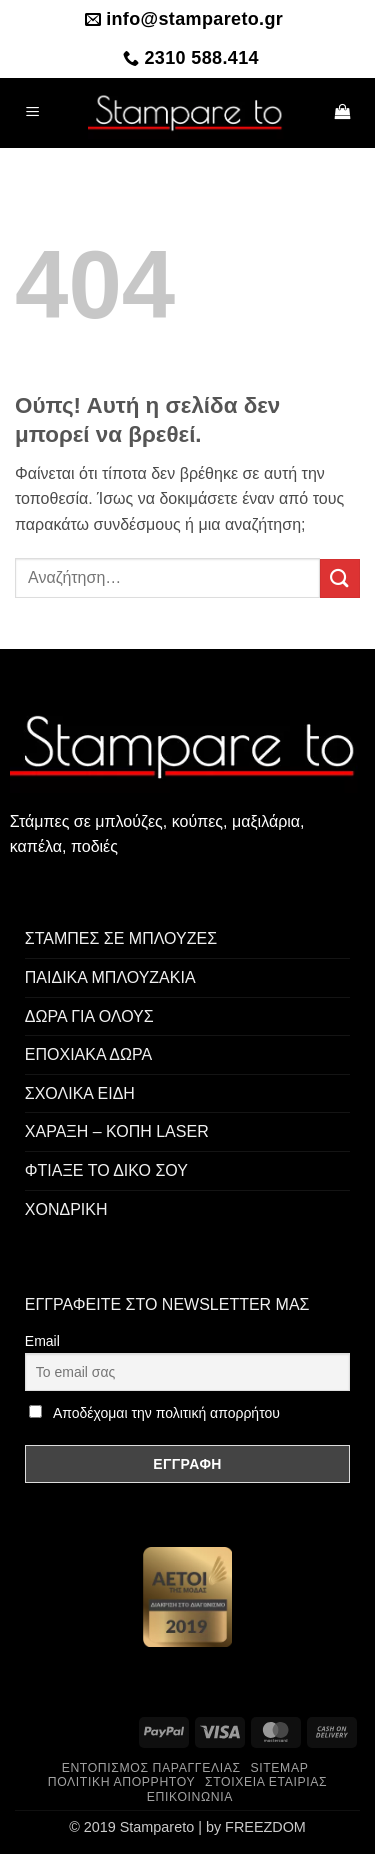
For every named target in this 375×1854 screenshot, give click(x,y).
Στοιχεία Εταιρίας (266, 1782)
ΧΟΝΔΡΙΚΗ (66, 1209)
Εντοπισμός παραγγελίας (151, 1768)
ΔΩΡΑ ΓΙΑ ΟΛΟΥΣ (89, 1016)
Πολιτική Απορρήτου (122, 1782)
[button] (33, 112)
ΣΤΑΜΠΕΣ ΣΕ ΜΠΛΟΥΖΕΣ (121, 938)
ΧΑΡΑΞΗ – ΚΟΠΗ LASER (117, 1131)
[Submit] (340, 578)
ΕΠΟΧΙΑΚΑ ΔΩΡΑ (88, 1054)
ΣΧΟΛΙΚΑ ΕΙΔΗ (80, 1093)
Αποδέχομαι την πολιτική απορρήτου (166, 1413)
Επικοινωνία (190, 1797)
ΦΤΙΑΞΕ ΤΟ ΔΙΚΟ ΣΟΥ (106, 1170)
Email (42, 1341)
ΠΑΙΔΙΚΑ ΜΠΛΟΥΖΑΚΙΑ (110, 977)
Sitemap (279, 1768)
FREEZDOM (265, 1827)
